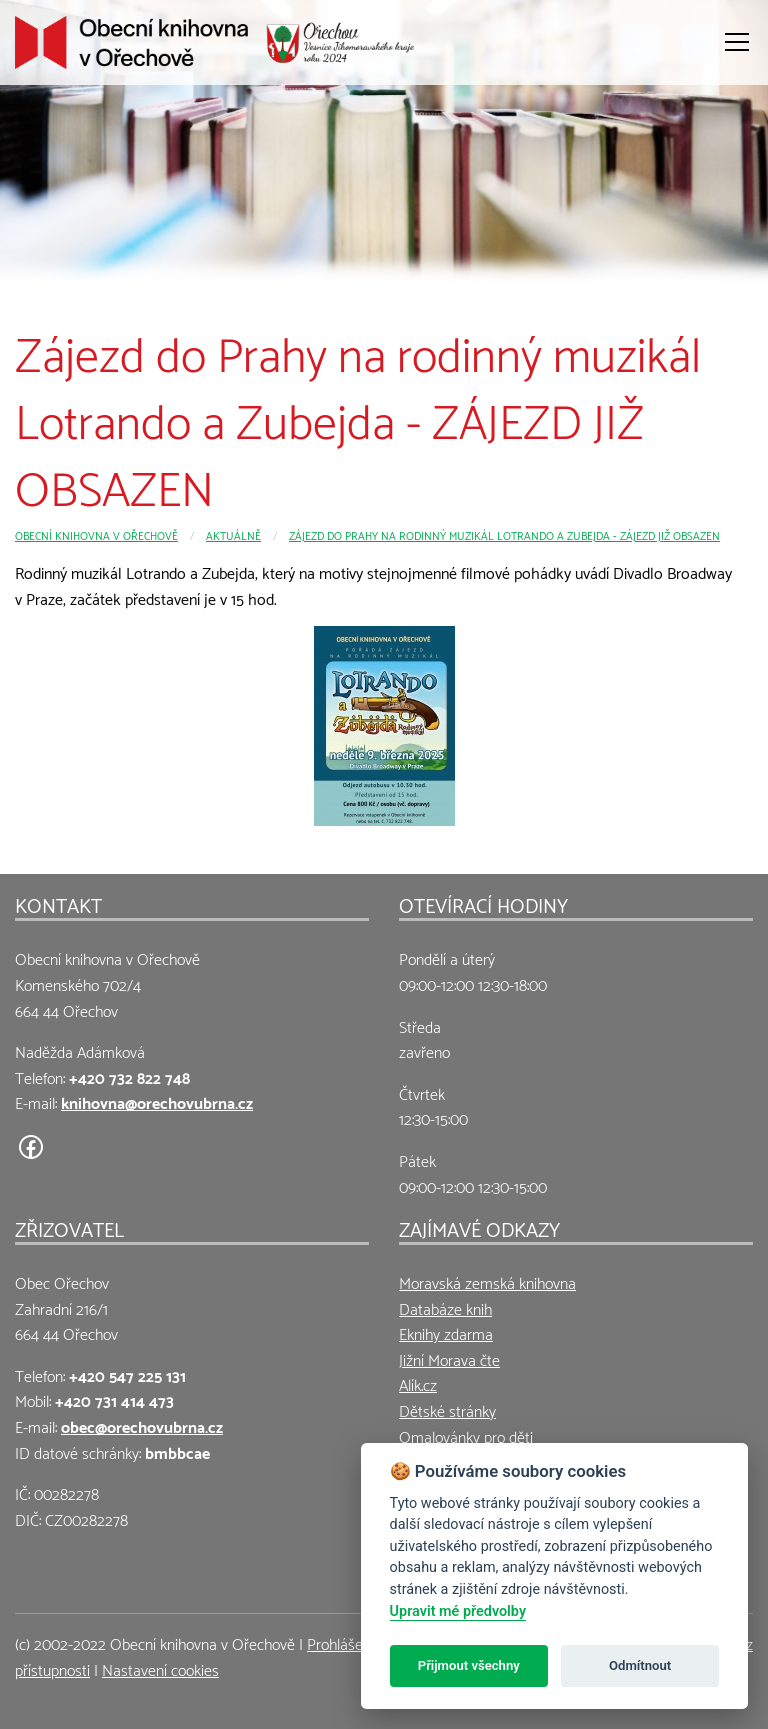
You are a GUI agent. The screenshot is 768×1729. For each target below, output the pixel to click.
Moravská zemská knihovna (487, 1281)
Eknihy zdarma (446, 1332)
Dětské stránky (447, 1409)
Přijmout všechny (469, 1665)
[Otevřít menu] (737, 42)
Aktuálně (233, 534)
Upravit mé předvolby (458, 1611)
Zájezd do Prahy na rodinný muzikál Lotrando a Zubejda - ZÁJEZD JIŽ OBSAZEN (504, 534)
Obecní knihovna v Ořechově (96, 534)
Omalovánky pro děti (466, 1435)
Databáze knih (445, 1307)
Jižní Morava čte (449, 1358)
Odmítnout (640, 1665)
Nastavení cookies (160, 1668)
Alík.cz (418, 1383)
